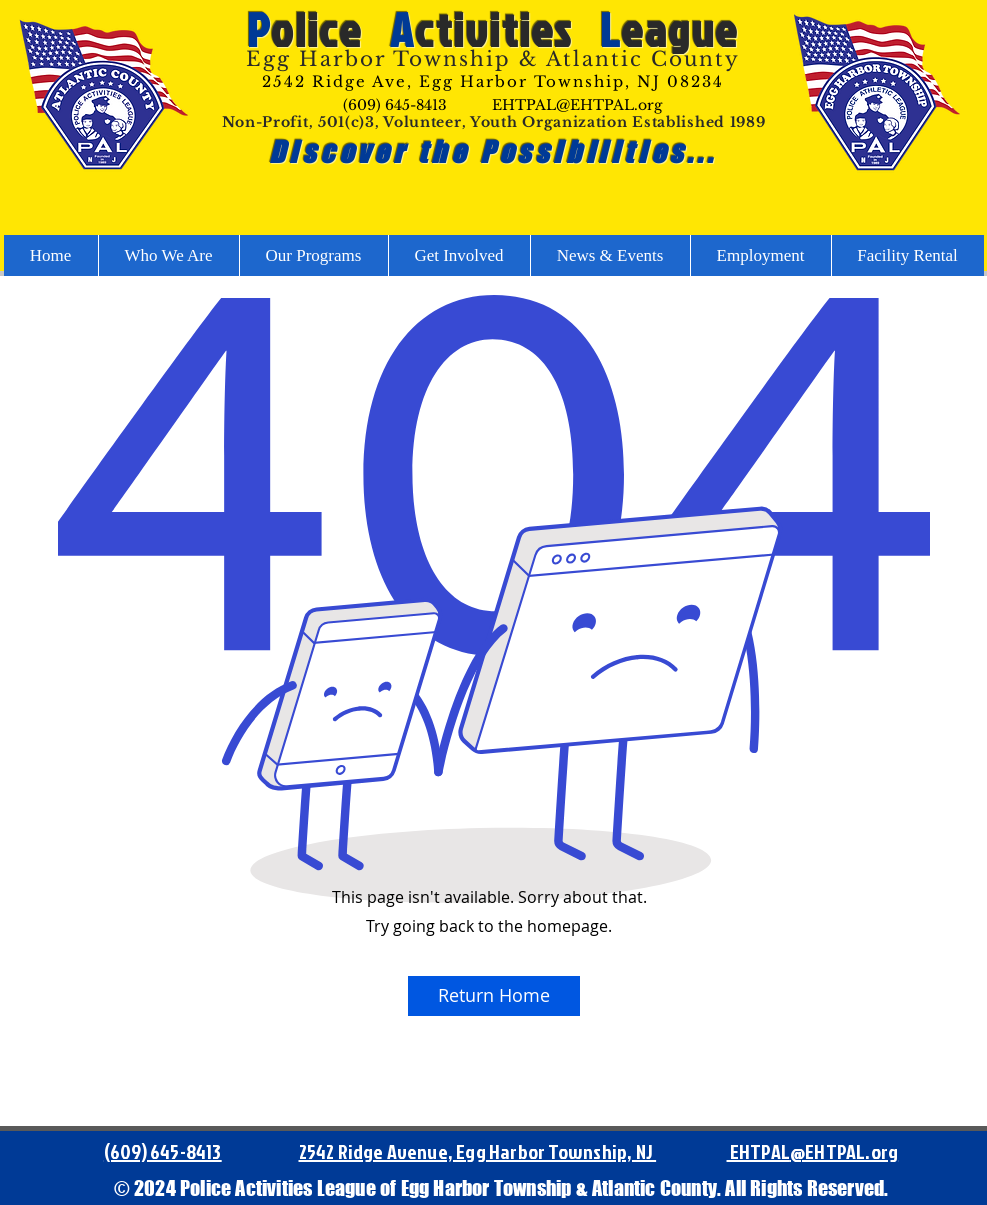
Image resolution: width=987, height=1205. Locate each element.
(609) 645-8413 (395, 105)
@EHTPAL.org (844, 1151)
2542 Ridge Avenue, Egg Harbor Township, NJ (478, 1151)
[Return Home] (494, 996)
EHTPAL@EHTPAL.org (577, 105)
